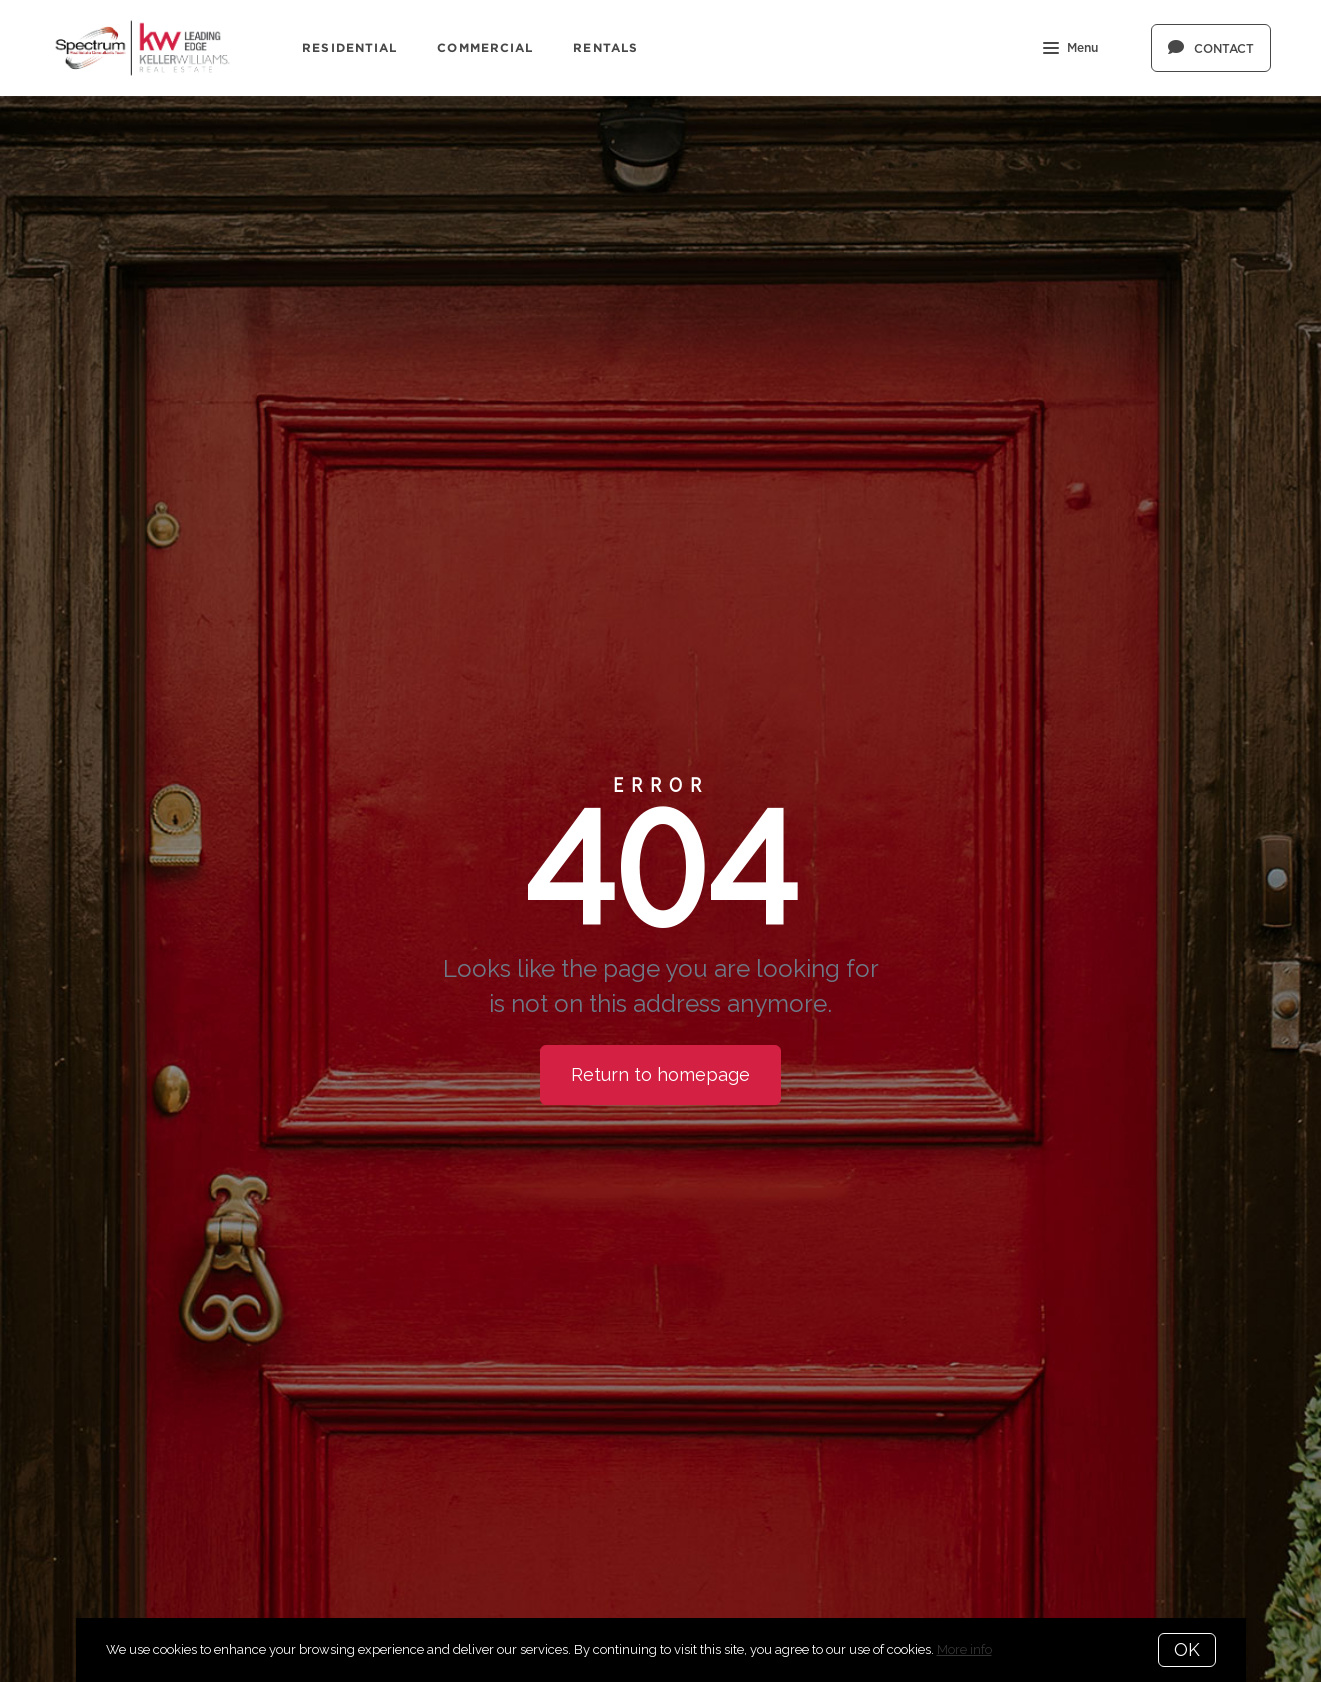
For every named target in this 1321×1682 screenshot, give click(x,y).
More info (964, 1649)
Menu (1070, 50)
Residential (349, 47)
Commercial (485, 47)
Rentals (605, 47)
